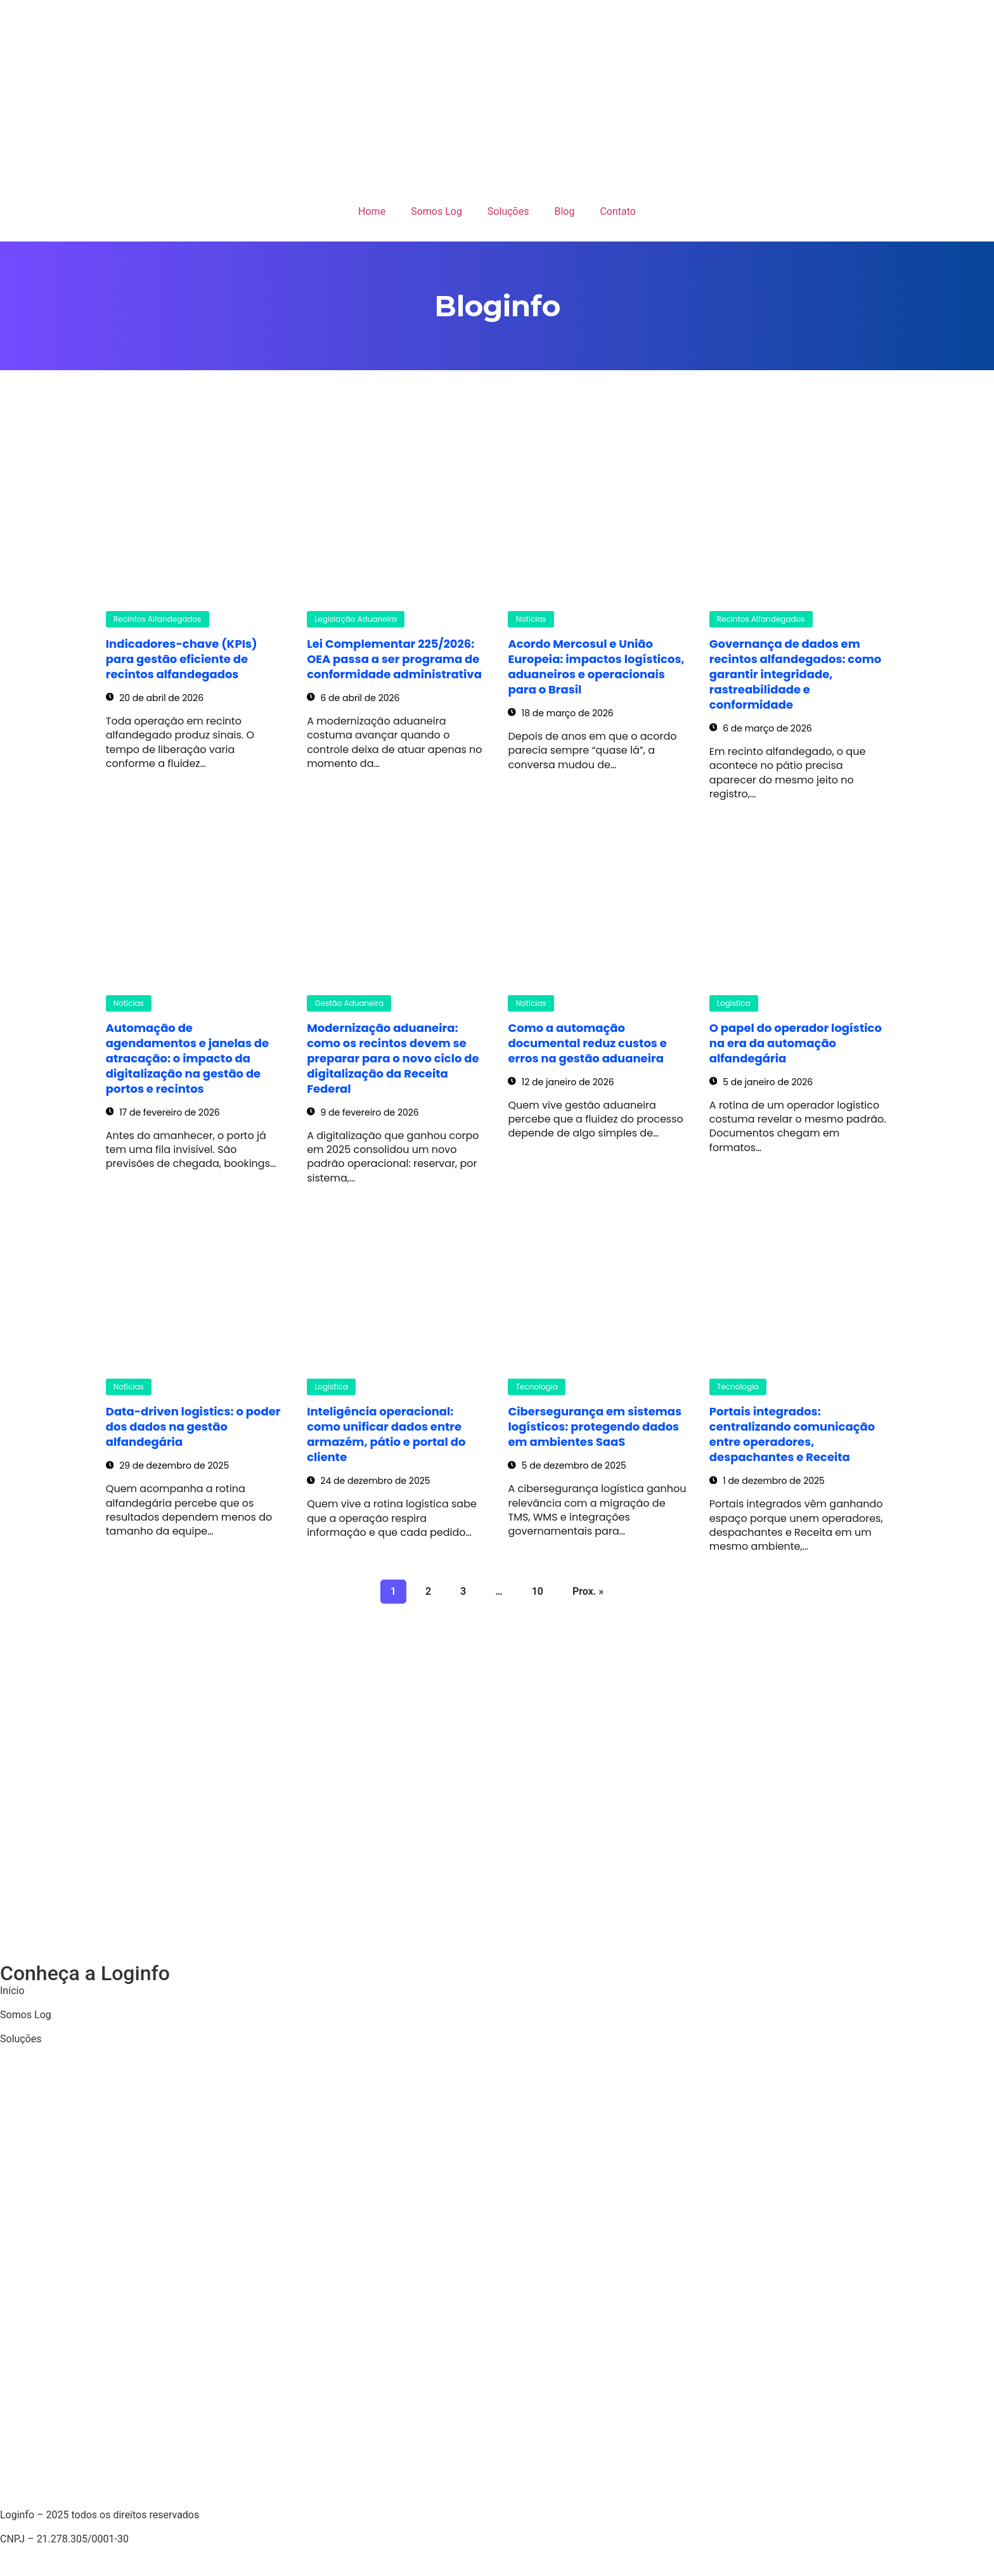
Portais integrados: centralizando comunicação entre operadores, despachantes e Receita (792, 1434)
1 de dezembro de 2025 (767, 1480)
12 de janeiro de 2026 (561, 1082)
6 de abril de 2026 (353, 698)
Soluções (508, 211)
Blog (564, 211)
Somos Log (436, 211)
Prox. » (588, 1591)
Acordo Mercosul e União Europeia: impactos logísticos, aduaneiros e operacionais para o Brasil (596, 666)
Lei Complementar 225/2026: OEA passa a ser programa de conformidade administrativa (394, 659)
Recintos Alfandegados (157, 619)
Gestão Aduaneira (349, 1003)
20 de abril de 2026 (154, 698)
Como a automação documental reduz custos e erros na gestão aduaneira (587, 1043)
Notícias (530, 619)
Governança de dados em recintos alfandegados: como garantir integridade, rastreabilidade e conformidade (795, 674)
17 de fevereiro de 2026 (163, 1112)
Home (371, 211)
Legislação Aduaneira (355, 619)
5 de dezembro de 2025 (567, 1465)
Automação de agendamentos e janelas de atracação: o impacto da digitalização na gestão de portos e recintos (187, 1058)
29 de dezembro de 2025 (167, 1465)
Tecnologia (536, 1386)
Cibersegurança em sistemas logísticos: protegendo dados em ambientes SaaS (594, 1426)
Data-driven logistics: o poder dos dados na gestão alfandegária (193, 1426)
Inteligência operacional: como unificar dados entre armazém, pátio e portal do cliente (386, 1434)
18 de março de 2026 (560, 713)
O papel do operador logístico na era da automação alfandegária (795, 1043)
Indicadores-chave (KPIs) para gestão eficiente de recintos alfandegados (181, 659)
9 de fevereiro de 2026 (363, 1112)
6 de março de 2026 (760, 728)
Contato (618, 211)
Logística (734, 1003)
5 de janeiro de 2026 (761, 1082)
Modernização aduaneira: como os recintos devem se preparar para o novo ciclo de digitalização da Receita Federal (393, 1058)
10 (537, 1588)
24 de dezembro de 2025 (368, 1480)
